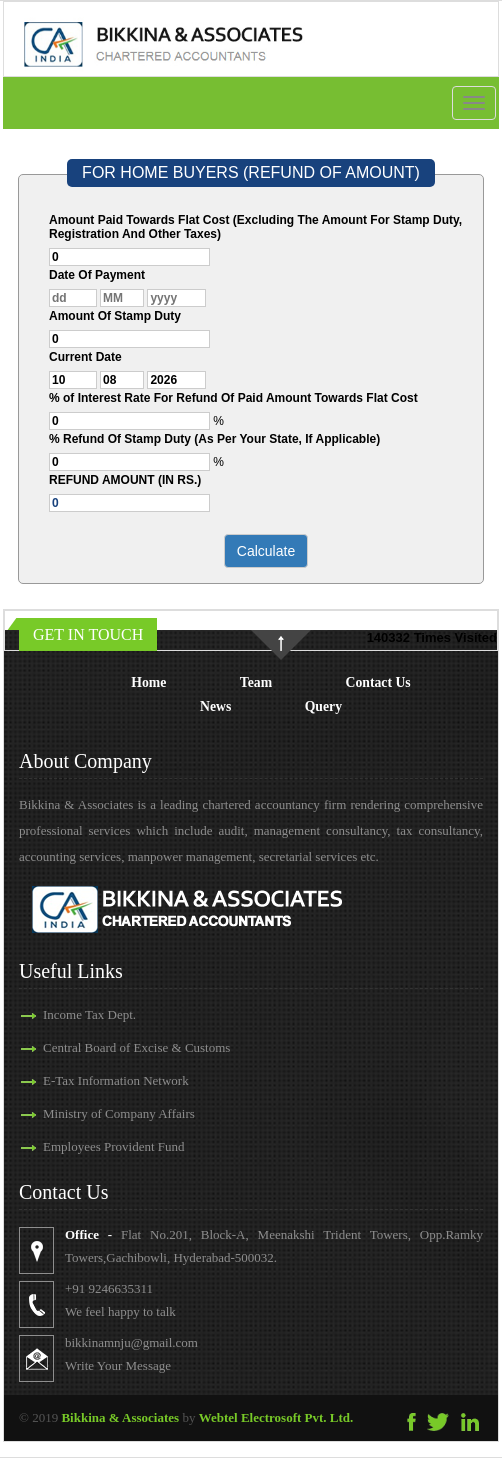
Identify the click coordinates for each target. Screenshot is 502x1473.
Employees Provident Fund (78, 1146)
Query (323, 706)
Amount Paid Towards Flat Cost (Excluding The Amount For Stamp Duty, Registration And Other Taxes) (255, 227)
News (215, 706)
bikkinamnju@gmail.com (167, 1342)
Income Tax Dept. (53, 1014)
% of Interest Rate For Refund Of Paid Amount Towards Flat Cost (233, 398)
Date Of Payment (97, 275)
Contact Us (378, 682)
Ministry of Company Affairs (83, 1113)
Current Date (85, 357)
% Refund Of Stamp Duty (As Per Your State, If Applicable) (214, 439)
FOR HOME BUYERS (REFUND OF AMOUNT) (251, 172)
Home (148, 682)
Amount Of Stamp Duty (115, 316)
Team (256, 682)
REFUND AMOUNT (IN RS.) (125, 480)
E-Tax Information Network (80, 1080)
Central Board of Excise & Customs (100, 1047)
